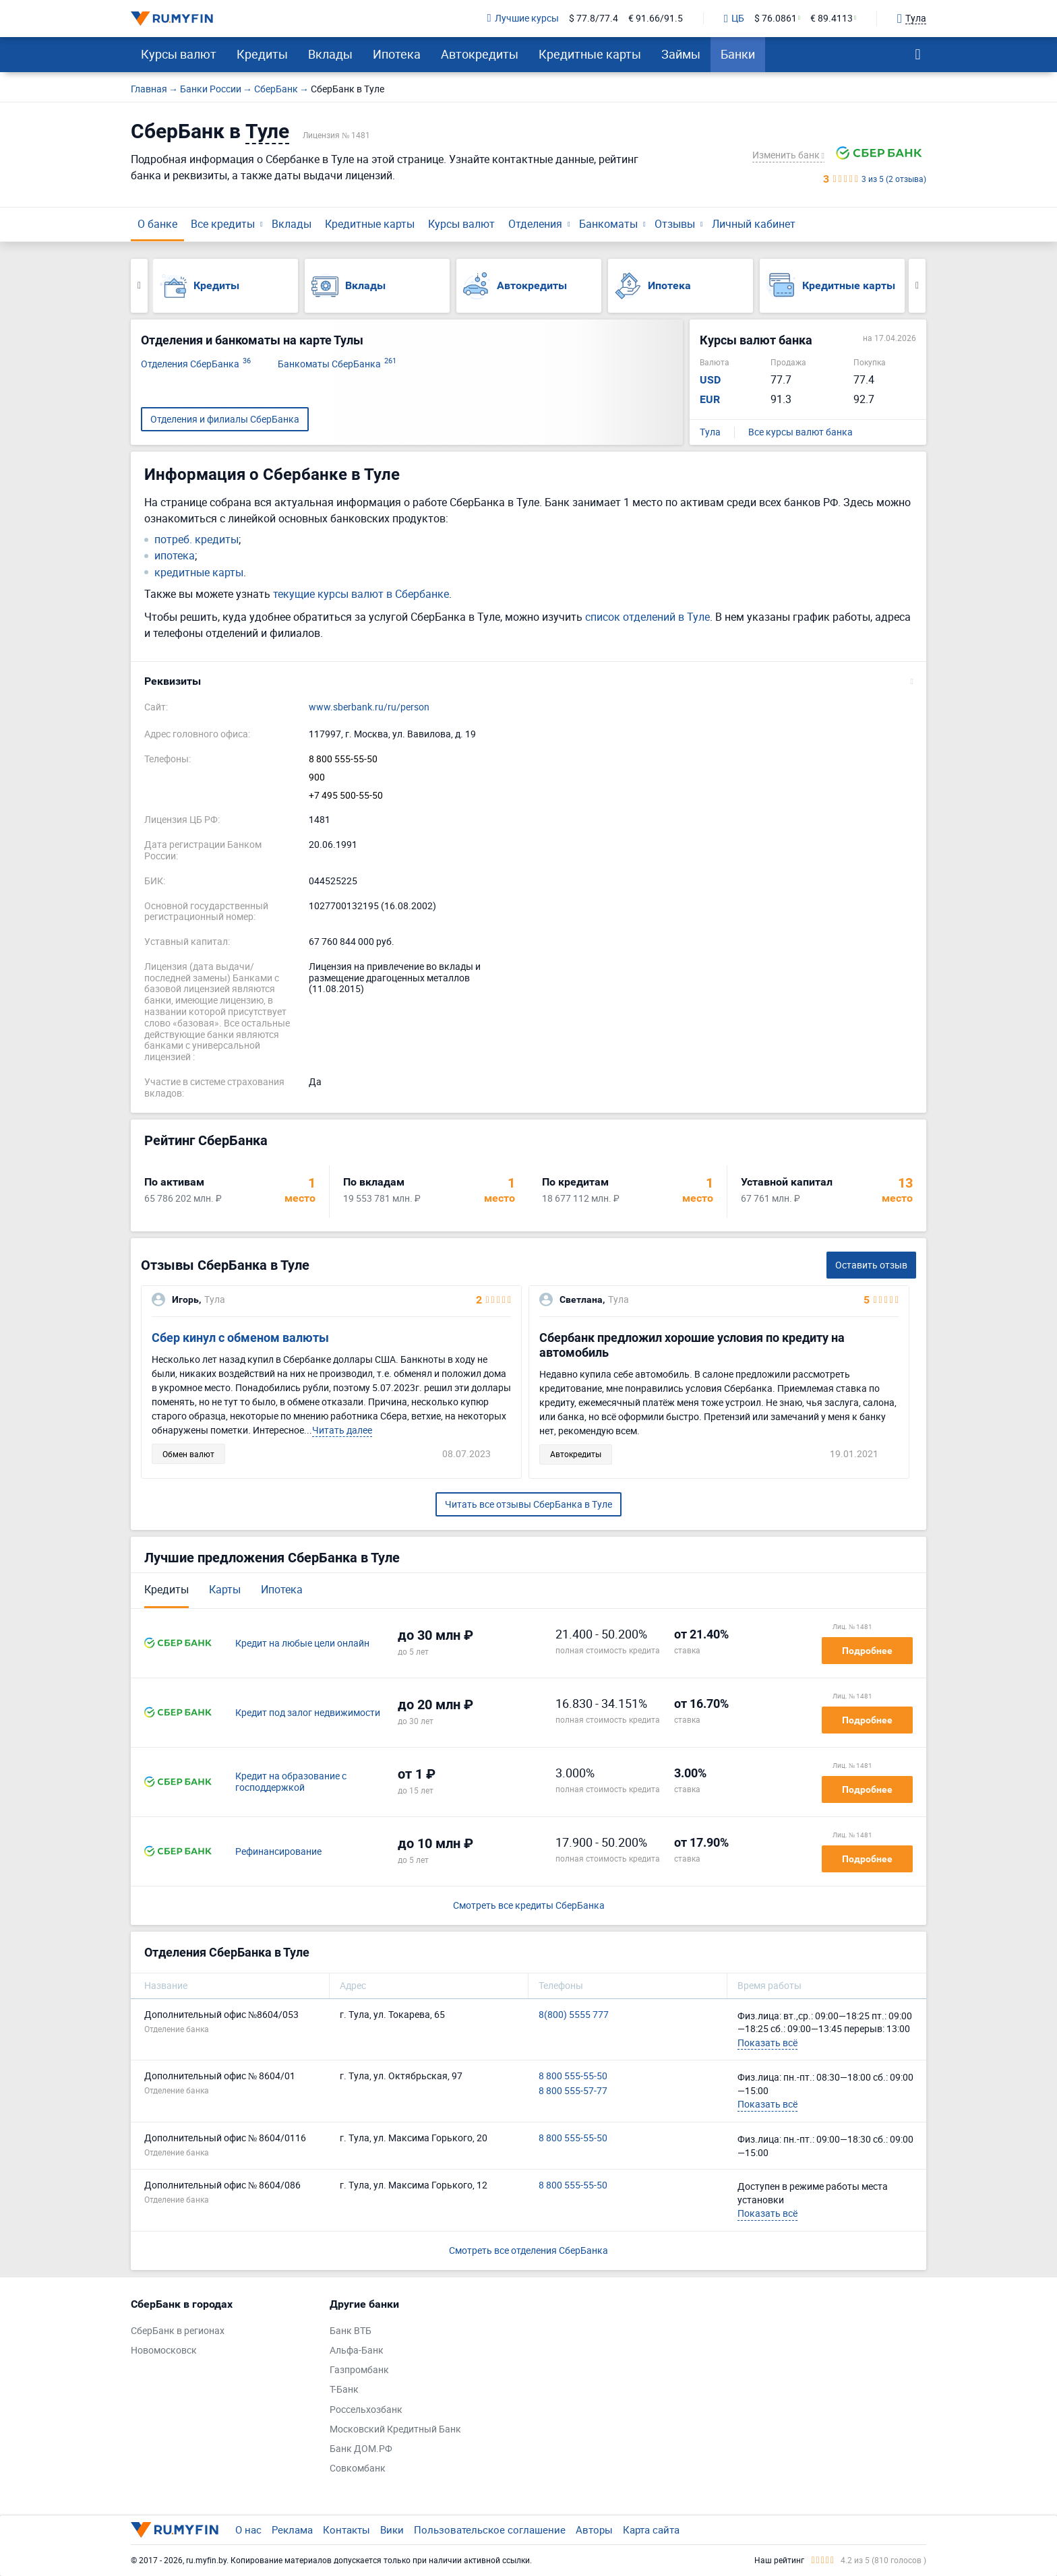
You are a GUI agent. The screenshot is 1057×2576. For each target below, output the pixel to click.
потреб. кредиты (196, 539)
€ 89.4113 (831, 18)
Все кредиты (223, 223)
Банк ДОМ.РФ (361, 2449)
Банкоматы (608, 223)
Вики (392, 2529)
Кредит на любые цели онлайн (302, 1643)
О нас (248, 2529)
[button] (528, 681)
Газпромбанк (359, 2370)
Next (917, 286)
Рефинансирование (278, 1852)
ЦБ (734, 19)
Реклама (292, 2529)
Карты (225, 1589)
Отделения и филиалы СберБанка (224, 418)
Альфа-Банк (357, 2350)
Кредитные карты (590, 54)
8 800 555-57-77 (573, 2091)
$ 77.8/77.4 (593, 18)
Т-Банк (344, 2389)
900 (317, 777)
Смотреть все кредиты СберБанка (529, 1905)
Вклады (330, 54)
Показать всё (767, 2042)
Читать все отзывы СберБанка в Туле (528, 1504)
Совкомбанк (358, 2468)
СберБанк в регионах (177, 2331)
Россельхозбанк (366, 2410)
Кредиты (262, 54)
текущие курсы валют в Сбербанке (361, 593)
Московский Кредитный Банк (395, 2429)
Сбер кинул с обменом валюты (240, 1337)
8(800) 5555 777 (574, 2015)
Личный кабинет (753, 223)
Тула (710, 432)
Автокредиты (479, 54)
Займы (680, 54)
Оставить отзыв (871, 1264)
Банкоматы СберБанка (337, 364)
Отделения (535, 223)
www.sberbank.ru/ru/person (369, 707)
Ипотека (397, 54)
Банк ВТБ (350, 2331)
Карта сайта (651, 2529)
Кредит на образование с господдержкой (290, 1782)
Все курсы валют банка (800, 432)
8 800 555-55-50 (343, 759)
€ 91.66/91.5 (655, 18)
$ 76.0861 (775, 18)
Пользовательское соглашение (490, 2529)
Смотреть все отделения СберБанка (528, 2250)
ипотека (174, 555)
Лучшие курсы (523, 18)
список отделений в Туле (647, 616)
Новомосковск (164, 2350)
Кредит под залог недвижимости (307, 1713)
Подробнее (867, 1650)
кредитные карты (198, 572)
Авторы (594, 2529)
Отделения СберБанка (196, 364)
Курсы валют (178, 54)
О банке (157, 223)
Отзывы (675, 223)
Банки (738, 54)
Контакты (346, 2529)
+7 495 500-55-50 (346, 795)
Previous (139, 286)
